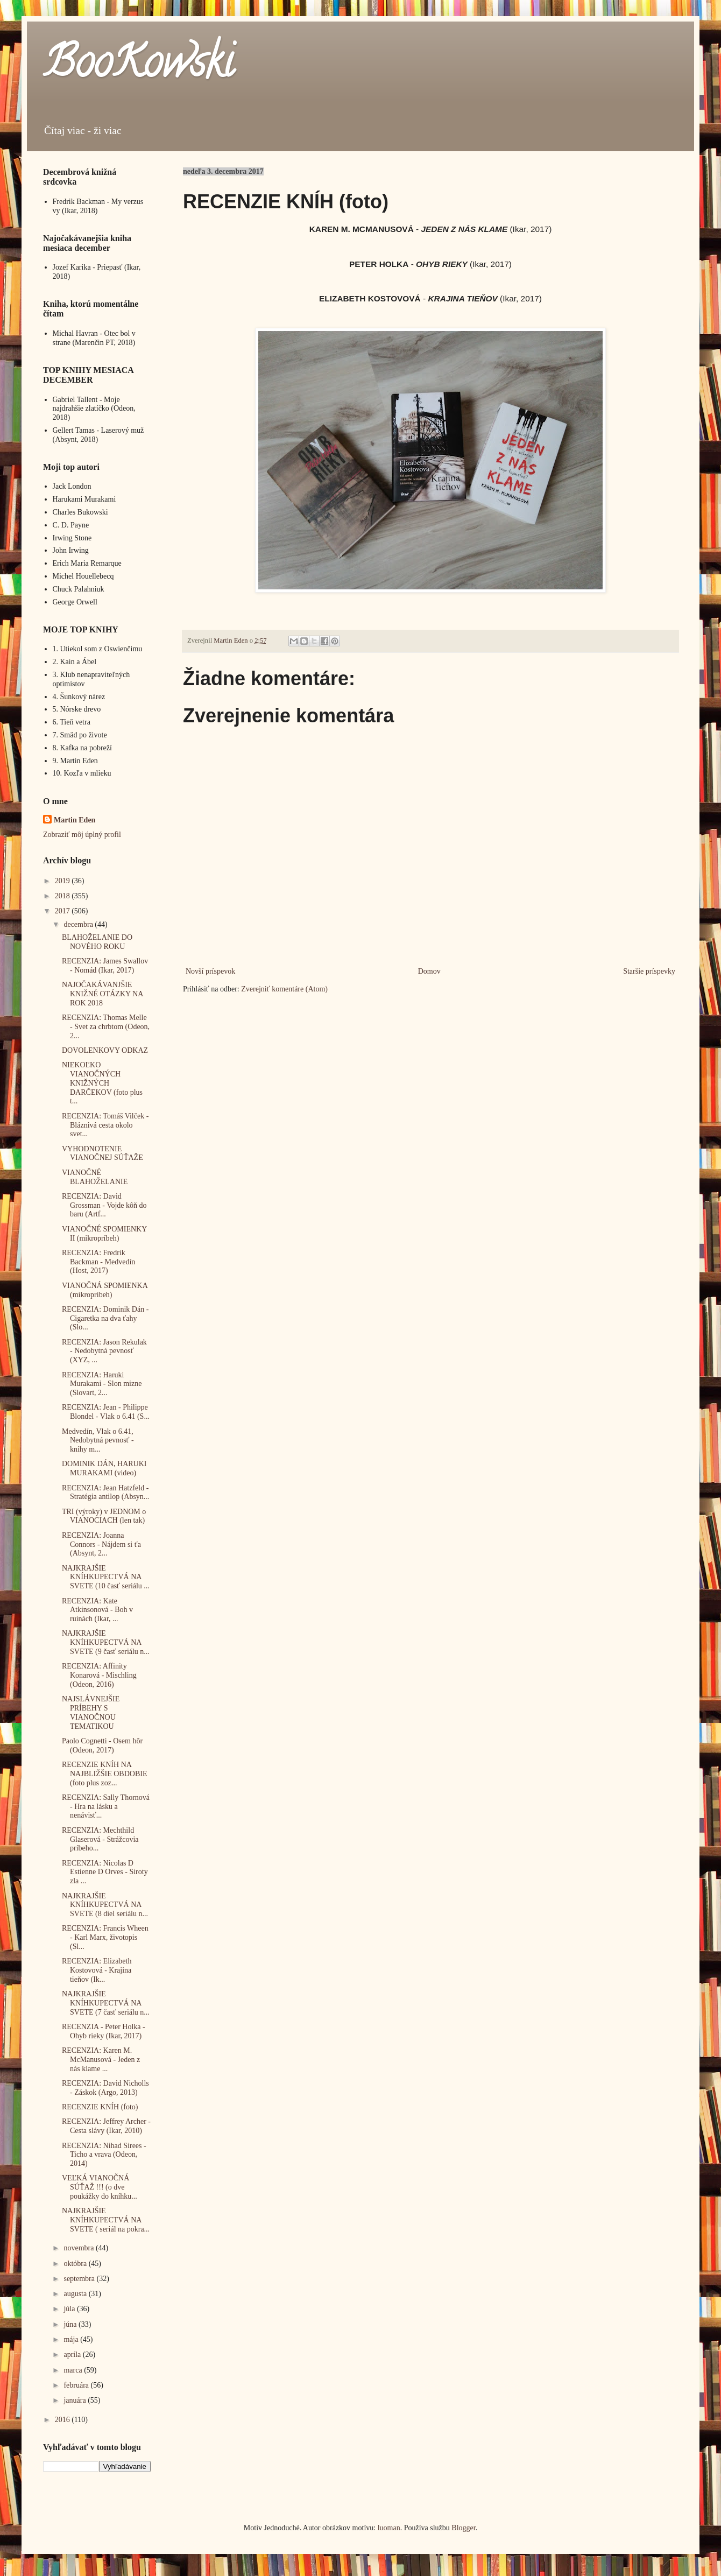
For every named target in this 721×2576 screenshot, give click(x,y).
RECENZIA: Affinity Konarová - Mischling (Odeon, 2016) (99, 1675)
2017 (63, 911)
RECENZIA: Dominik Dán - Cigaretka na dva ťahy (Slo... (105, 1318)
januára (75, 2400)
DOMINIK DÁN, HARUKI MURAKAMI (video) (104, 1468)
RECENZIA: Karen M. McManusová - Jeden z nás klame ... (101, 2059)
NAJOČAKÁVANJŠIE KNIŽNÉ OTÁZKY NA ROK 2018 (102, 994)
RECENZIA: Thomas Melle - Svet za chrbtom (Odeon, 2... (106, 1026)
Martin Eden (74, 820)
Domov (429, 971)
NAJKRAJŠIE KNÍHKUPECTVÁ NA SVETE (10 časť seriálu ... (106, 1577)
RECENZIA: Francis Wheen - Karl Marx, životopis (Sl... (105, 1937)
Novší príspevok (210, 971)
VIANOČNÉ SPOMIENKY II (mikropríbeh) (104, 1233)
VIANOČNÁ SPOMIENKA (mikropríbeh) (104, 1290)
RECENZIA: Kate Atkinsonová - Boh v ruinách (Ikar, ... (97, 1610)
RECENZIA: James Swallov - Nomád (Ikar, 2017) (105, 965)
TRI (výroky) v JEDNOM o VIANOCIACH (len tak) (104, 1516)
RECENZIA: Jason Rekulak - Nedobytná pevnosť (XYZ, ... (104, 1351)
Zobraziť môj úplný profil (82, 834)
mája (71, 2339)
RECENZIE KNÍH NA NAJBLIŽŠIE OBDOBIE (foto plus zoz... (104, 1774)
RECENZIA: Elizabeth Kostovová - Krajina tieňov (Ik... (96, 1970)
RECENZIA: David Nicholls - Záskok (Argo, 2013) (105, 2087)
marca (73, 2370)
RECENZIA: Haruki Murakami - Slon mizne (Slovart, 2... (102, 1384)
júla (70, 2309)
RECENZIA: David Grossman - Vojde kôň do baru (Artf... (104, 1205)
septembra (79, 2279)
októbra (75, 2264)
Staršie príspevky (649, 971)
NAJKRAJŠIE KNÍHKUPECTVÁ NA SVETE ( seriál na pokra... (106, 2220)
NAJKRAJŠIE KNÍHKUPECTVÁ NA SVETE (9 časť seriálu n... (106, 1642)
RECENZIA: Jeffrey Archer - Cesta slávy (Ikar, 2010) (106, 2126)
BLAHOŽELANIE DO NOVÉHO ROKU (97, 942)
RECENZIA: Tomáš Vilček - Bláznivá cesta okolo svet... (105, 1125)
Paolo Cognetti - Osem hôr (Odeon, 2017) (102, 1745)
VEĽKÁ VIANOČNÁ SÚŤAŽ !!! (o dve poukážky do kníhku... (99, 2187)
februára (76, 2385)
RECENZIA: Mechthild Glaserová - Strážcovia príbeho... (100, 1839)
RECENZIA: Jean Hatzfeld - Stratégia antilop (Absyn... (105, 1492)
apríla (72, 2354)
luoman (389, 2528)
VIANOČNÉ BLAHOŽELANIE (95, 1177)
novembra (79, 2248)
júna (71, 2324)
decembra (79, 924)
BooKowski (138, 66)
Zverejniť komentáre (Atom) (284, 989)
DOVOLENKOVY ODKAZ (105, 1050)
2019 (63, 881)
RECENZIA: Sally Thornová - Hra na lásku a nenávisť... (106, 1806)
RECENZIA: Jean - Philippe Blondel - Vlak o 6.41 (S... (106, 1411)
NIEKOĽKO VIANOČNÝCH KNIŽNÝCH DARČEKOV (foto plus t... (102, 1083)
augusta (75, 2294)
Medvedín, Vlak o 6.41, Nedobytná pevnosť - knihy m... (98, 1440)
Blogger (463, 2528)
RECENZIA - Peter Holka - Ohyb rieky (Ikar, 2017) (103, 2031)
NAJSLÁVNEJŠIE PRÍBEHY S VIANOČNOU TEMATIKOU (90, 1712)
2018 (63, 896)
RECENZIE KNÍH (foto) (100, 2107)
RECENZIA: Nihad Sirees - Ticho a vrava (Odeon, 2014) (104, 2155)
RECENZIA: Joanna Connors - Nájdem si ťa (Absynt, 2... (101, 1544)
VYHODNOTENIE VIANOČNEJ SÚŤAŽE (102, 1153)
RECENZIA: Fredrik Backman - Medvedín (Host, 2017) (98, 1262)
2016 (63, 2420)
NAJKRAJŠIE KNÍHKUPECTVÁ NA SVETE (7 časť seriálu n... (106, 2003)
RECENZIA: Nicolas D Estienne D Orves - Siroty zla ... (105, 1872)
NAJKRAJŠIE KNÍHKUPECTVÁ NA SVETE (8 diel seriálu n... (105, 1905)
